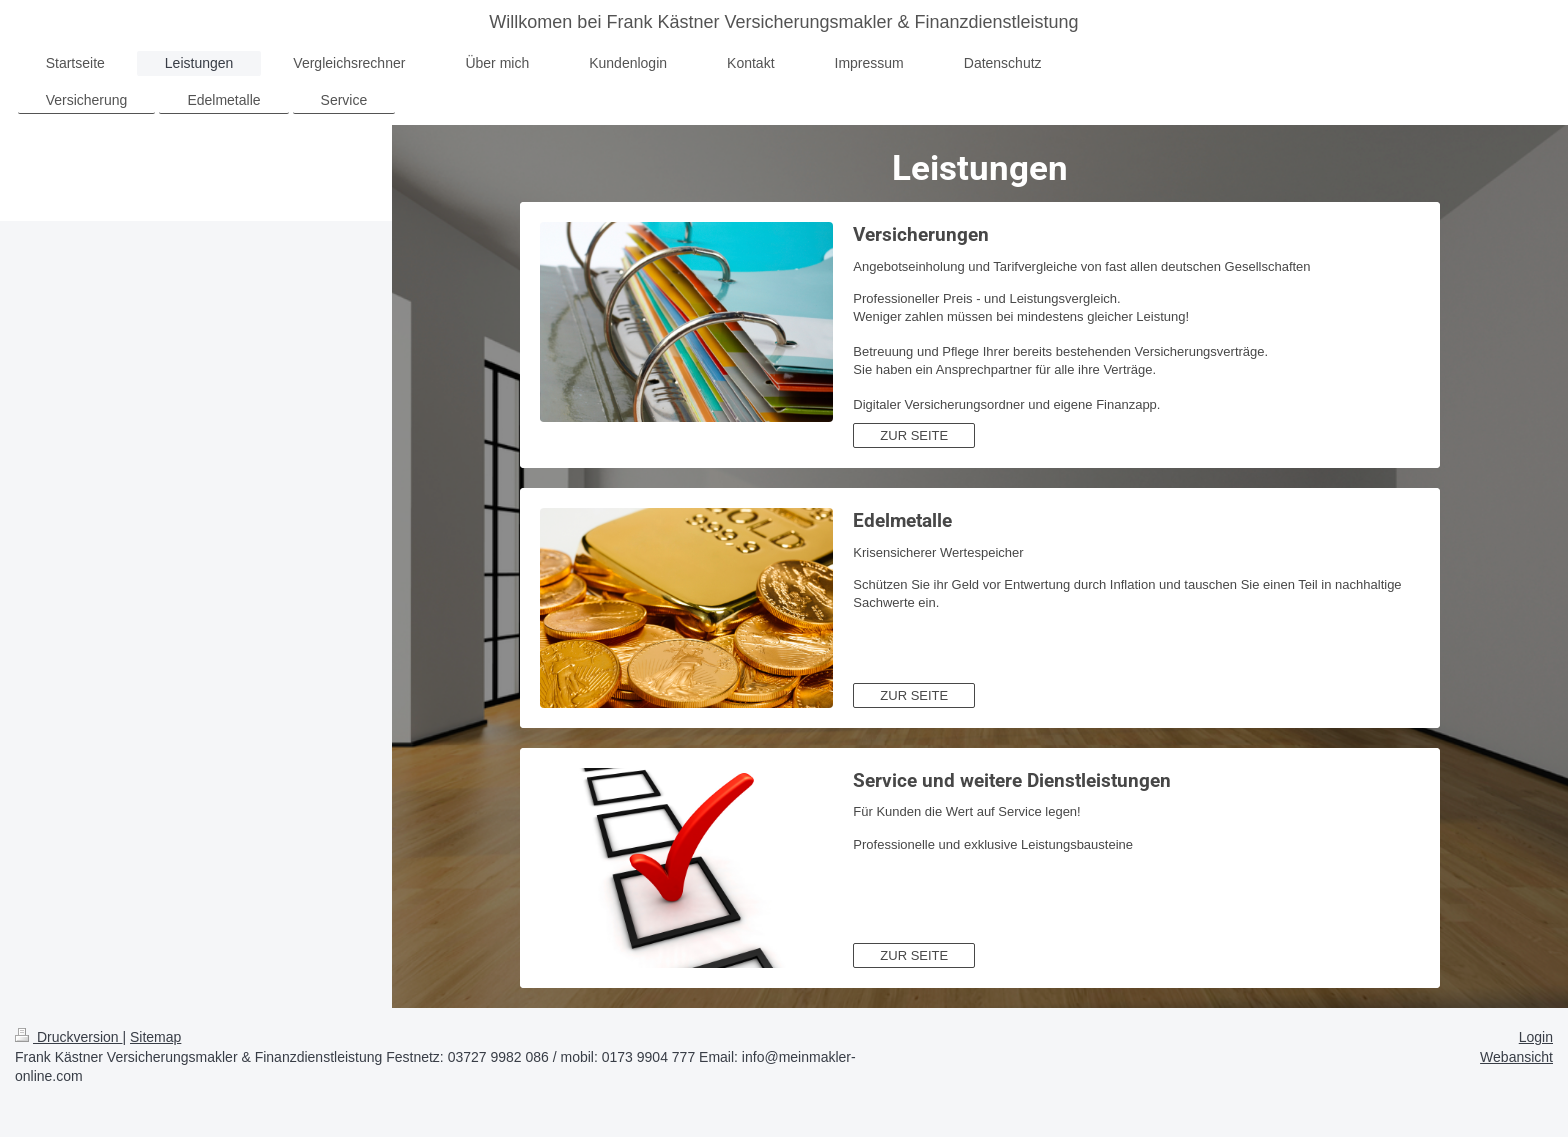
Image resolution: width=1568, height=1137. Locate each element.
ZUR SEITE (914, 435)
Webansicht (1516, 1057)
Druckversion (68, 1037)
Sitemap (155, 1037)
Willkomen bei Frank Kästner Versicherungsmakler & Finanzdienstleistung (783, 22)
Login (1536, 1037)
